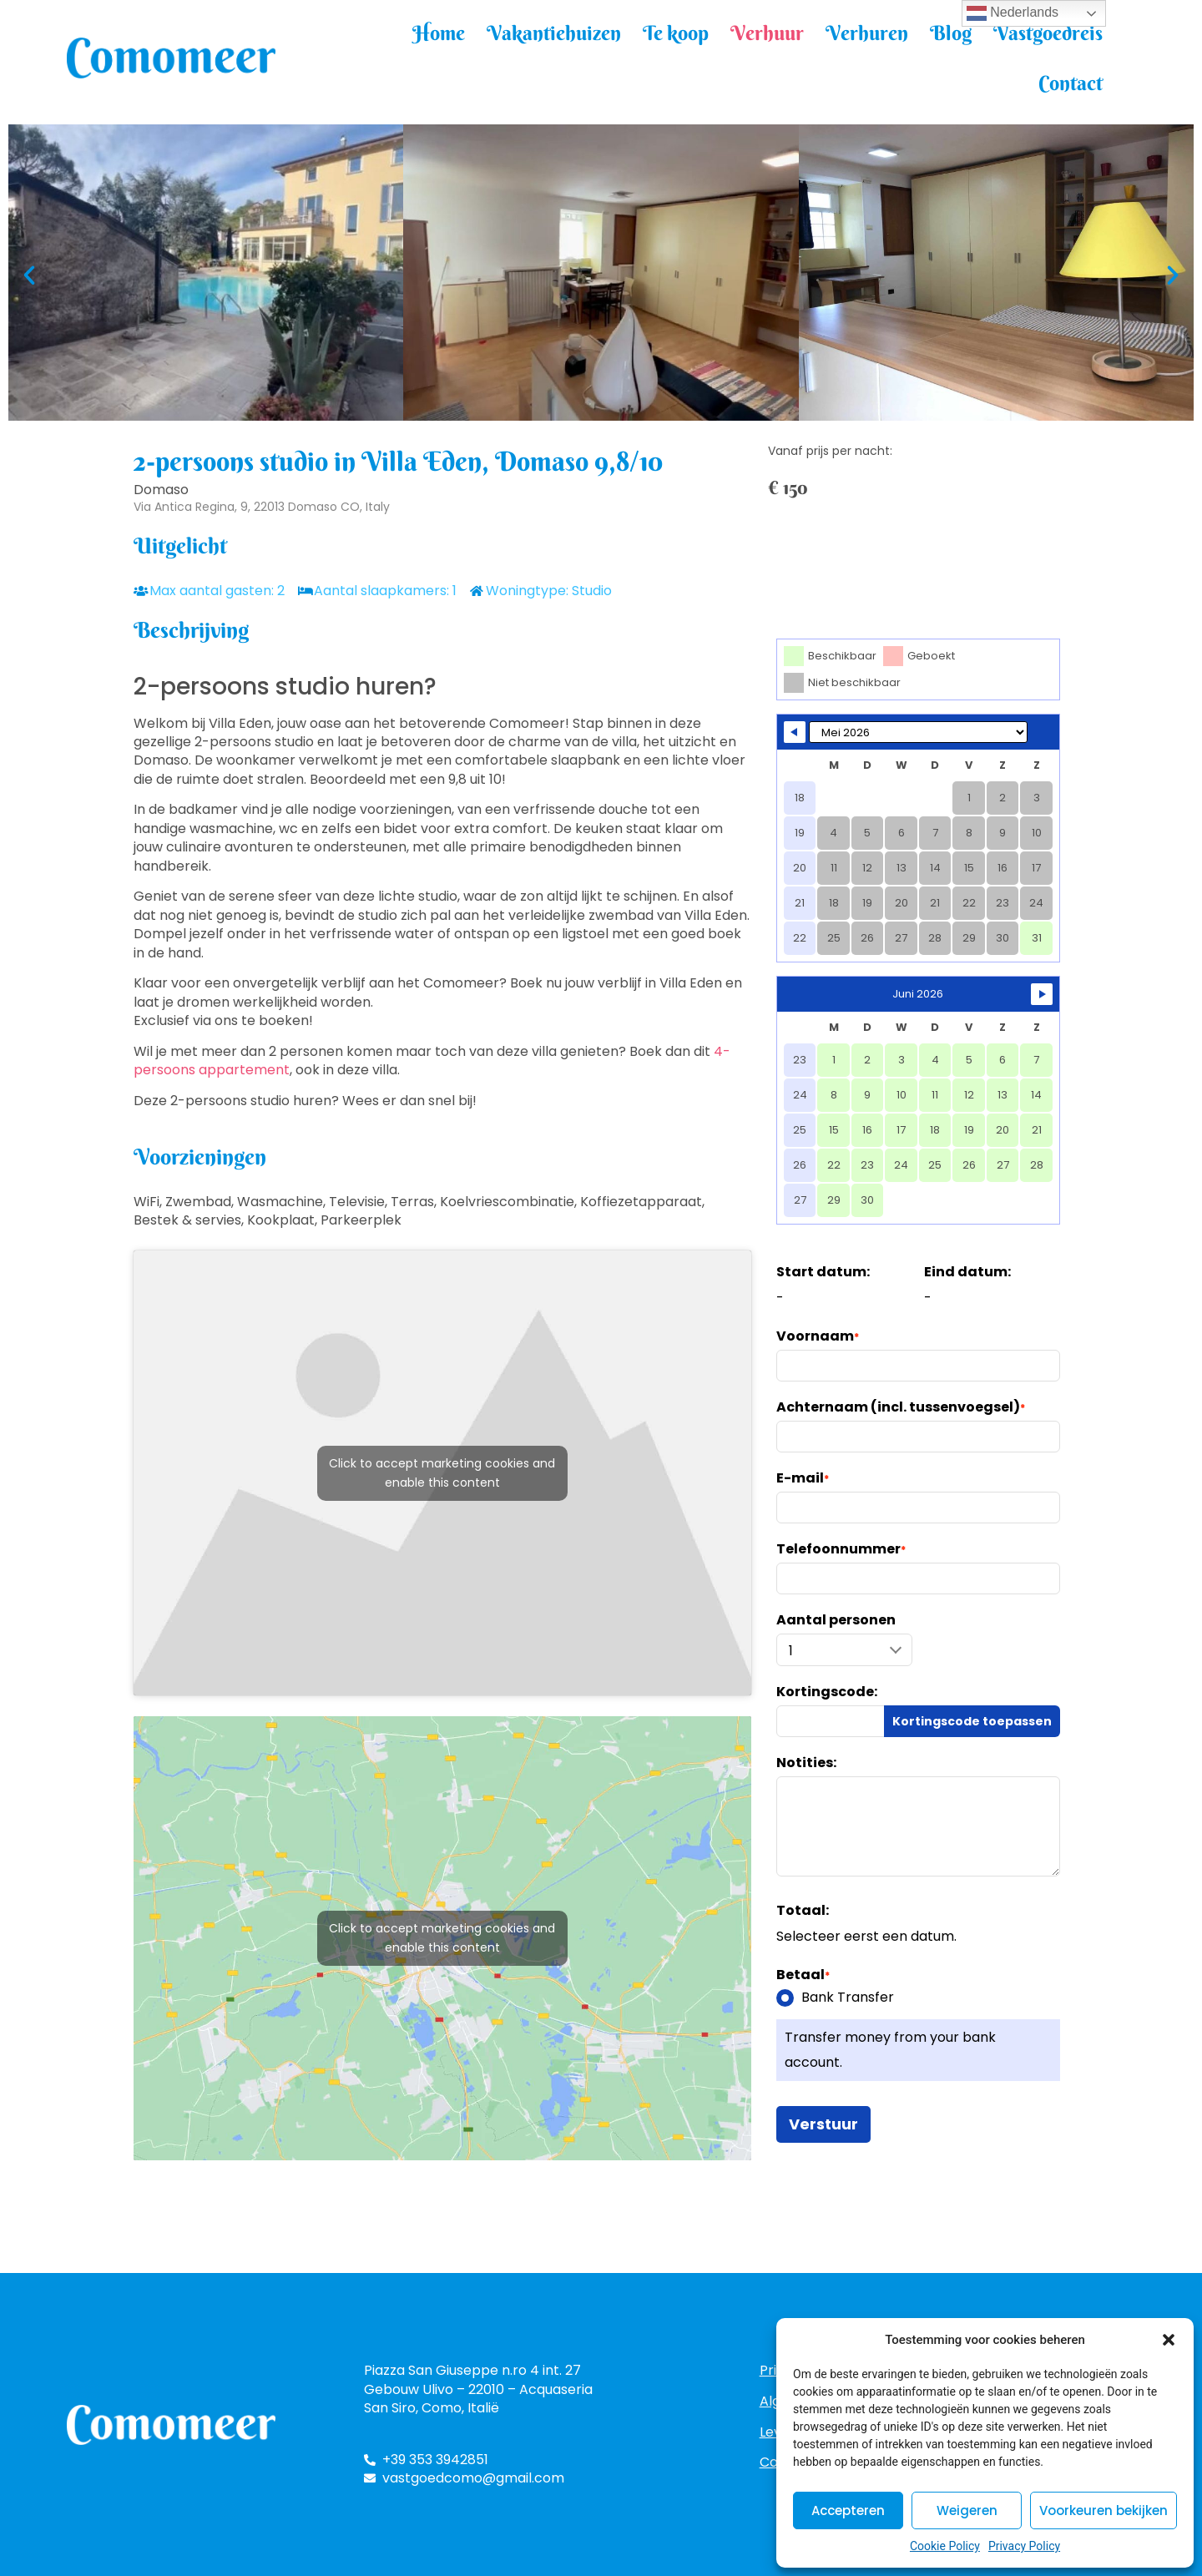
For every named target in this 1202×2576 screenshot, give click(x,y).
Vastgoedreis (1048, 32)
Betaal (803, 1975)
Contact (1070, 82)
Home (438, 32)
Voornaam (817, 1336)
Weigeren (967, 2510)
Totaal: (802, 1911)
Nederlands (1012, 13)
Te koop (676, 32)
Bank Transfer (835, 1997)
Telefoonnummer (841, 1549)
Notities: (806, 1763)
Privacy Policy (1024, 2546)
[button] (1168, 2339)
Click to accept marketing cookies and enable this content (442, 1473)
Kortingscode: (826, 1692)
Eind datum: (967, 1272)
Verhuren (867, 32)
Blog (951, 32)
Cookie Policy (945, 2546)
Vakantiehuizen (554, 32)
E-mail (802, 1478)
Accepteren (848, 2510)
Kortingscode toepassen (972, 1721)
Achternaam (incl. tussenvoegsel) (900, 1407)
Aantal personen (836, 1620)
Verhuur (767, 32)
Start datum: (823, 1272)
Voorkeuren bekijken (1103, 2510)
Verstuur (823, 2124)
